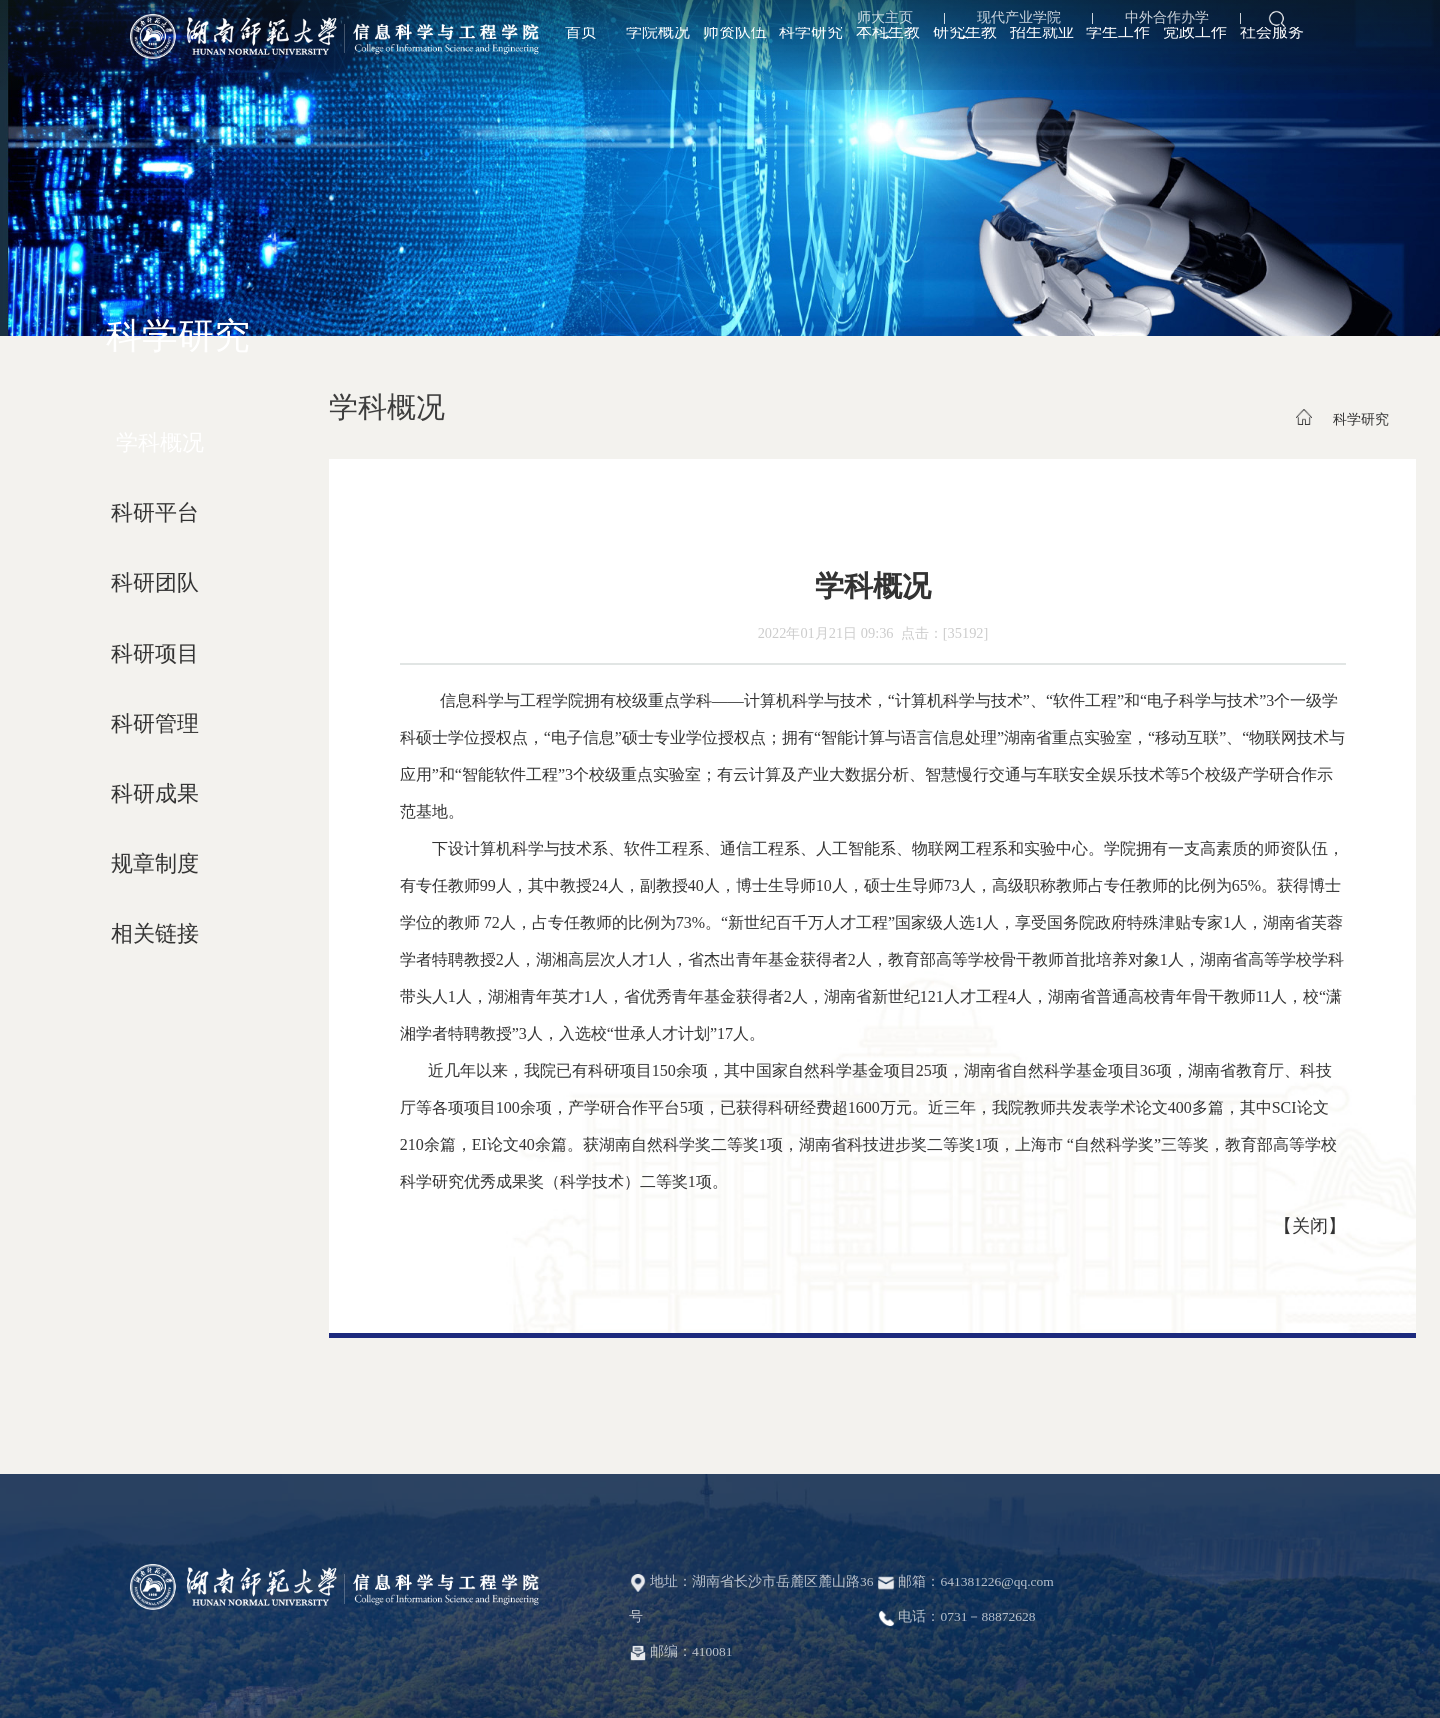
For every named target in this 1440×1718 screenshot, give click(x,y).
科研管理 (155, 724)
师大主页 (877, 23)
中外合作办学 (1159, 23)
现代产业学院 (1011, 23)
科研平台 (155, 513)
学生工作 (1118, 57)
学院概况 (658, 57)
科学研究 (811, 57)
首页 (581, 57)
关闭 (1310, 1226)
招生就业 (1042, 57)
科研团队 (155, 583)
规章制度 (155, 864)
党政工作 (1195, 57)
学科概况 (160, 443)
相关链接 (155, 934)
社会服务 (1272, 57)
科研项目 (155, 654)
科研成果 (155, 794)
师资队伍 (735, 57)
